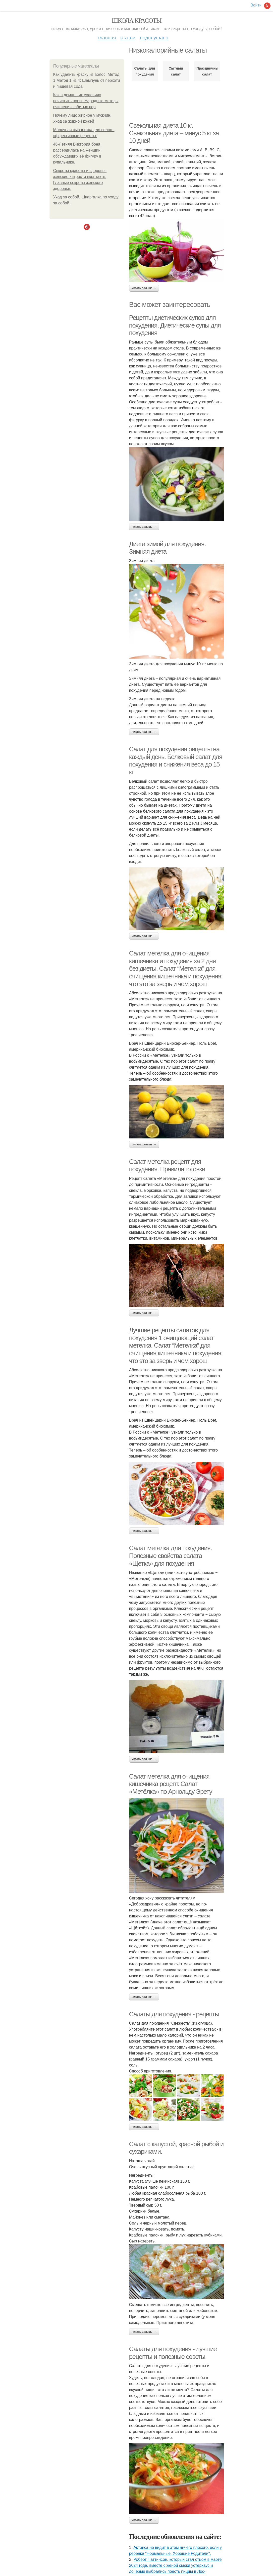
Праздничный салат (207, 71)
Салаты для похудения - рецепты (174, 2014)
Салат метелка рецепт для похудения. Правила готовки (167, 1165)
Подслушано (154, 37)
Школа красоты (137, 20)
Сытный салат (176, 71)
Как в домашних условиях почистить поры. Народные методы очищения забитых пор (86, 101)
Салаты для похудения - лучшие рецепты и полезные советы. (173, 2352)
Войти (256, 5)
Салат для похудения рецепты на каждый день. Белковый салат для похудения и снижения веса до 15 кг (175, 760)
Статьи (127, 37)
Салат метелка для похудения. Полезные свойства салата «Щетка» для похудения (170, 1555)
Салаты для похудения (144, 71)
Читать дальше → (144, 288)
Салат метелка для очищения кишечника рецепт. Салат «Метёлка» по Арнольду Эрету (170, 1784)
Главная (107, 37)
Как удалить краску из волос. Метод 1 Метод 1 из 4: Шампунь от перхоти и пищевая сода (86, 80)
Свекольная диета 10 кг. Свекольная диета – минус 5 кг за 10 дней (174, 133)
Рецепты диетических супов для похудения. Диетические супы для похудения (175, 325)
